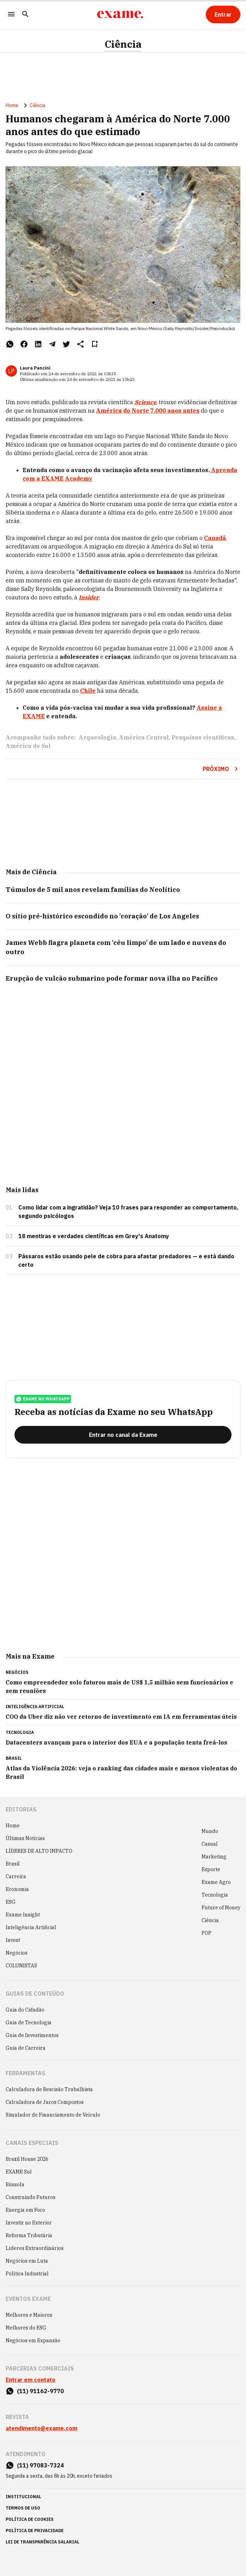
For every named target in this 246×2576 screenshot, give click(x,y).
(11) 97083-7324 (40, 2465)
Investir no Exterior (29, 2223)
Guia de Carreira (26, 2048)
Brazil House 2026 (27, 2159)
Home (12, 105)
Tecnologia (215, 1895)
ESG (11, 1902)
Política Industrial (27, 2273)
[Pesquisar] (25, 14)
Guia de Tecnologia (29, 2022)
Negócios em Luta (27, 2261)
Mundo (210, 1831)
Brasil (13, 1864)
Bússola (15, 2184)
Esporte (211, 1869)
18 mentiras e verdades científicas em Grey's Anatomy (93, 1236)
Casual (210, 1844)
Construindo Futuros (30, 2197)
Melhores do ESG (26, 2328)
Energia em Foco (25, 2210)
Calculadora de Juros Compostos (45, 2102)
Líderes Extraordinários (35, 2248)
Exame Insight (23, 1914)
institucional (23, 2496)
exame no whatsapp (43, 1399)
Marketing (214, 1856)
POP (206, 1933)
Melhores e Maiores (29, 2315)
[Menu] (11, 14)
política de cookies (30, 2519)
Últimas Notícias (25, 1838)
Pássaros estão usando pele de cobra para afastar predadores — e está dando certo (126, 1260)
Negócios (17, 1953)
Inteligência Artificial (31, 1927)
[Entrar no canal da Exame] (123, 1435)
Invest (13, 1940)
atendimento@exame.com (41, 2428)
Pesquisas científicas (203, 737)
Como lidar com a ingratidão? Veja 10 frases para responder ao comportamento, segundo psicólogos (128, 1211)
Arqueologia (97, 737)
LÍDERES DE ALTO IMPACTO (39, 1851)
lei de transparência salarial (42, 2542)
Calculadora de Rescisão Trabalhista (49, 2089)
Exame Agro (216, 1882)
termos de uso (23, 2508)
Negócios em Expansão (33, 2340)
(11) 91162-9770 (40, 2391)
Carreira (16, 1876)
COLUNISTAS (21, 1965)
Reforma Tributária (29, 2235)
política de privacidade (35, 2530)
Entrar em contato (30, 2379)
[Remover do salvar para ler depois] (94, 344)
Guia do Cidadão (25, 2010)
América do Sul (28, 745)
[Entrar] (223, 14)
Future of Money (221, 1907)
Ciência (123, 44)
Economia (17, 1889)
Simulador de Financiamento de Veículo (53, 2115)
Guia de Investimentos (32, 2035)
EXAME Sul (19, 2172)
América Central (144, 737)
